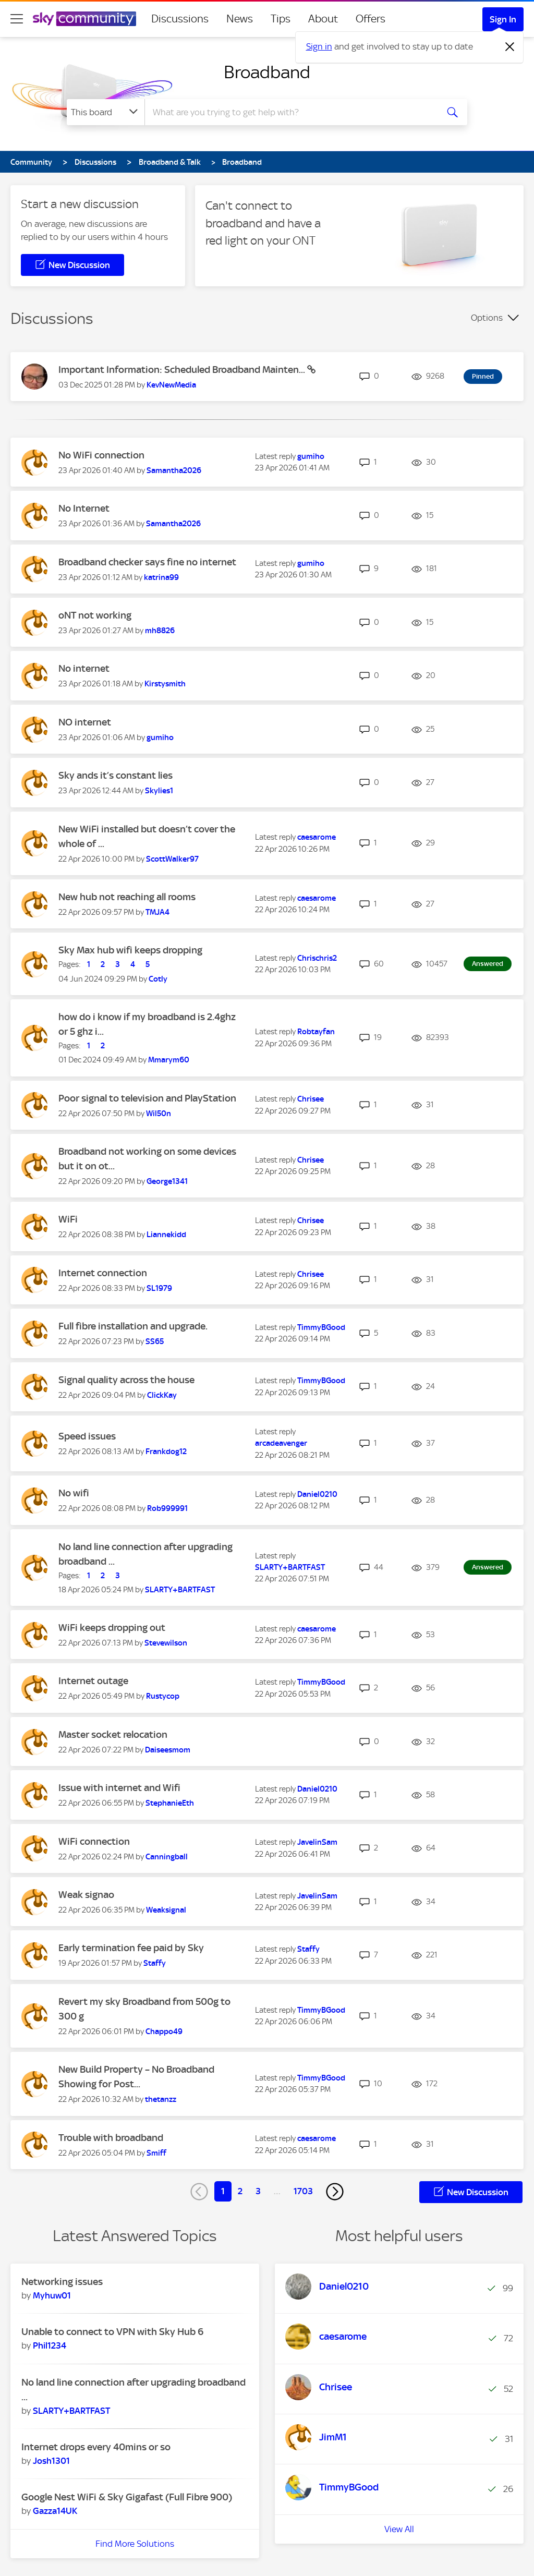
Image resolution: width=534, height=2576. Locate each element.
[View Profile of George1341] (167, 1181)
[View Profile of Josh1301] (51, 2461)
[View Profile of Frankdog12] (166, 1451)
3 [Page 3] (258, 2191)
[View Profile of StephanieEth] (169, 1803)
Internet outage (93, 1681)
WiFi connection (94, 1841)
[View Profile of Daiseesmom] (167, 1750)
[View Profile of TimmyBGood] (321, 1327)
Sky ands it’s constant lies (115, 775)
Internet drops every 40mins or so (96, 2447)
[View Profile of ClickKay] (162, 1395)
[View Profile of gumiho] (310, 456)
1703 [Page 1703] (303, 2191)
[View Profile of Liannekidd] (166, 1234)
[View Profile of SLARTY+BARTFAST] (180, 1589)
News (239, 19)
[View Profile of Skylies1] (159, 790)
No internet (84, 668)
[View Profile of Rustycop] (162, 1696)
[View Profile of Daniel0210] (317, 1494)
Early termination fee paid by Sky (131, 1948)
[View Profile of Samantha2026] (174, 470)
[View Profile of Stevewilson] (165, 1643)
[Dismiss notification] (510, 47)
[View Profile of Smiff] (156, 2153)
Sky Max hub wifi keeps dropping (130, 950)
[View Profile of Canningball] (166, 1856)
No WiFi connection (101, 455)
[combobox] (290, 112)
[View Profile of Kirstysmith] (165, 683)
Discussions (180, 19)
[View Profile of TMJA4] (157, 912)
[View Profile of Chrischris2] (317, 958)
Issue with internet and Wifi (119, 1788)
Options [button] (487, 317)
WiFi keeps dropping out (111, 1628)
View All (399, 2529)
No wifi (73, 1493)
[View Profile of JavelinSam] (317, 1842)
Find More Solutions (134, 2543)
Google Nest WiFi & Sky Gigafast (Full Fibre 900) (126, 2497)
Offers (370, 19)
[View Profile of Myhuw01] (52, 2295)
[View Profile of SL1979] (159, 1288)
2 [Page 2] (240, 2191)
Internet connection (102, 1273)
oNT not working (94, 615)
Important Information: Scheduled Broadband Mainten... (182, 370)
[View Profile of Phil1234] (49, 2345)
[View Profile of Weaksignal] (166, 1910)
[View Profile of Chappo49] (164, 2031)
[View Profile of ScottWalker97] (172, 859)
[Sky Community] (84, 19)
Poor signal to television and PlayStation (147, 1098)
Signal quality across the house (126, 1380)
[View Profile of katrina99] (161, 577)
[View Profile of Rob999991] (167, 1508)
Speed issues (87, 1436)
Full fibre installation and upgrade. (133, 1326)
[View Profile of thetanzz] (160, 2099)
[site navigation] (16, 18)
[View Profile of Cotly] (158, 979)
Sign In (503, 19)
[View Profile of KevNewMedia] (171, 385)
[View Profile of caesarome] (316, 837)
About (323, 19)
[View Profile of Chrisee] (310, 1099)
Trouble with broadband (110, 2138)
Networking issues (62, 2282)
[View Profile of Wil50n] (158, 1113)
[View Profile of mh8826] (160, 630)
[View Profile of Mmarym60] (168, 1060)
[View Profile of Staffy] (154, 1963)
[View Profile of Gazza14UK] (55, 2511)
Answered (487, 963)
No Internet (84, 508)
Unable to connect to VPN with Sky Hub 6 (112, 2332)
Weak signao (86, 1895)
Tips (280, 19)
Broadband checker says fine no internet (147, 562)
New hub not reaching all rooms (127, 897)
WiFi (68, 1219)
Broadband (267, 72)
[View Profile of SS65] (154, 1341)
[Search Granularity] (105, 112)
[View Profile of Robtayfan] (316, 1031)
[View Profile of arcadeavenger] (281, 1443)
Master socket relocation (112, 1734)
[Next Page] (334, 2191)
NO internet (84, 722)
